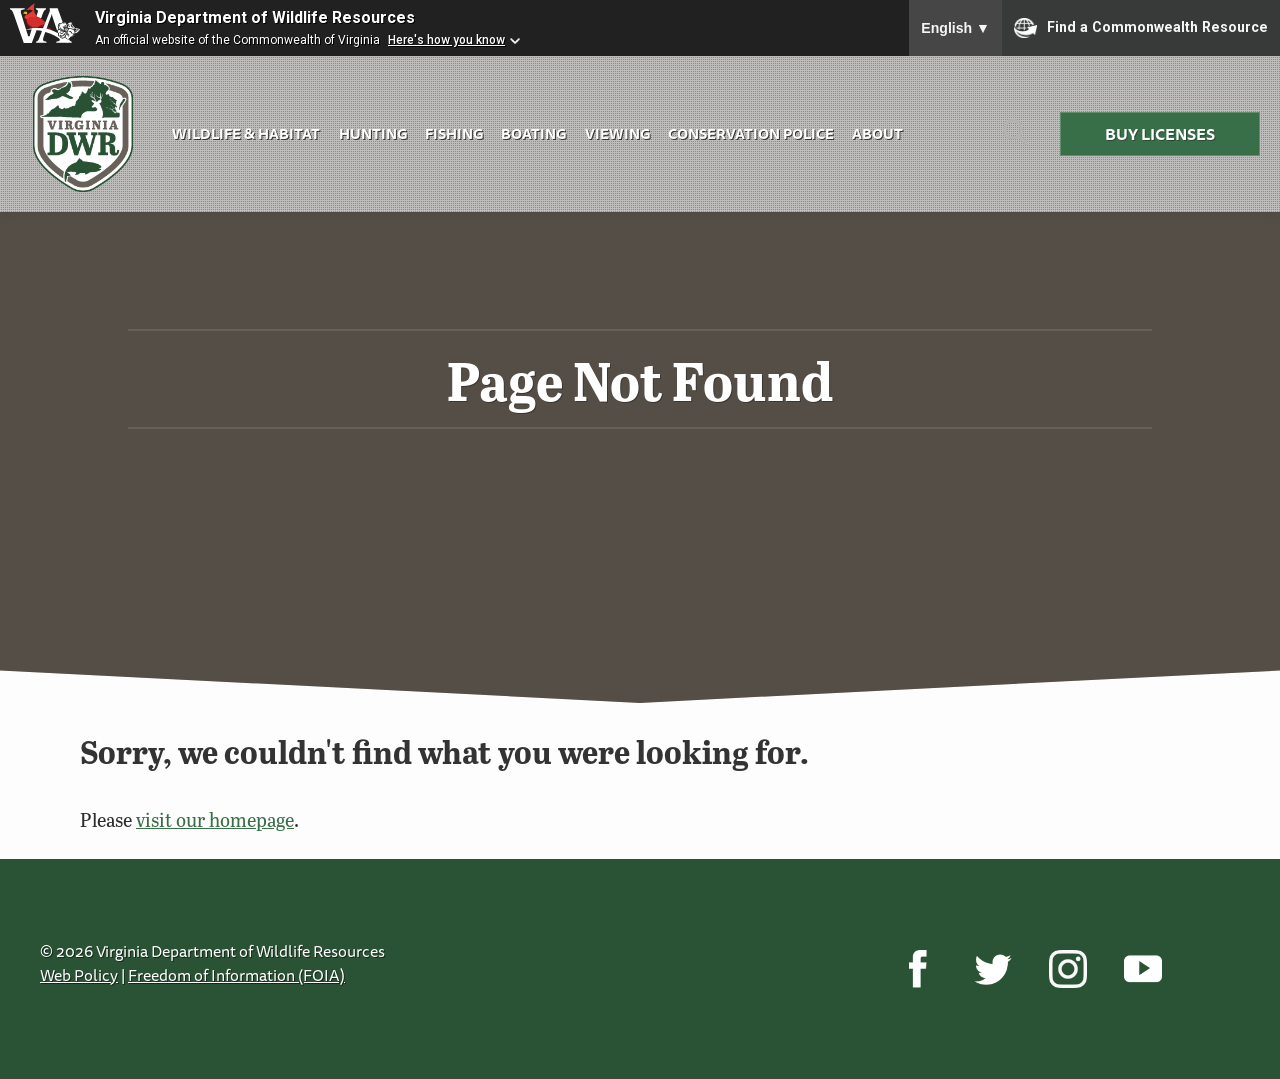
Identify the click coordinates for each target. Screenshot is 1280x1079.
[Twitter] (992, 969)
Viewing (617, 133)
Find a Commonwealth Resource (1141, 28)
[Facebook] (917, 969)
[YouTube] (1142, 969)
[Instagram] (1067, 969)
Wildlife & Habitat (246, 133)
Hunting (373, 133)
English (955, 28)
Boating (533, 133)
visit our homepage (215, 819)
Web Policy (79, 975)
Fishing (454, 133)
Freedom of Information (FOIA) (236, 975)
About (877, 133)
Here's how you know (446, 40)
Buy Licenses (1160, 134)
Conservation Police (751, 133)
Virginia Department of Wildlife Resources (255, 17)
